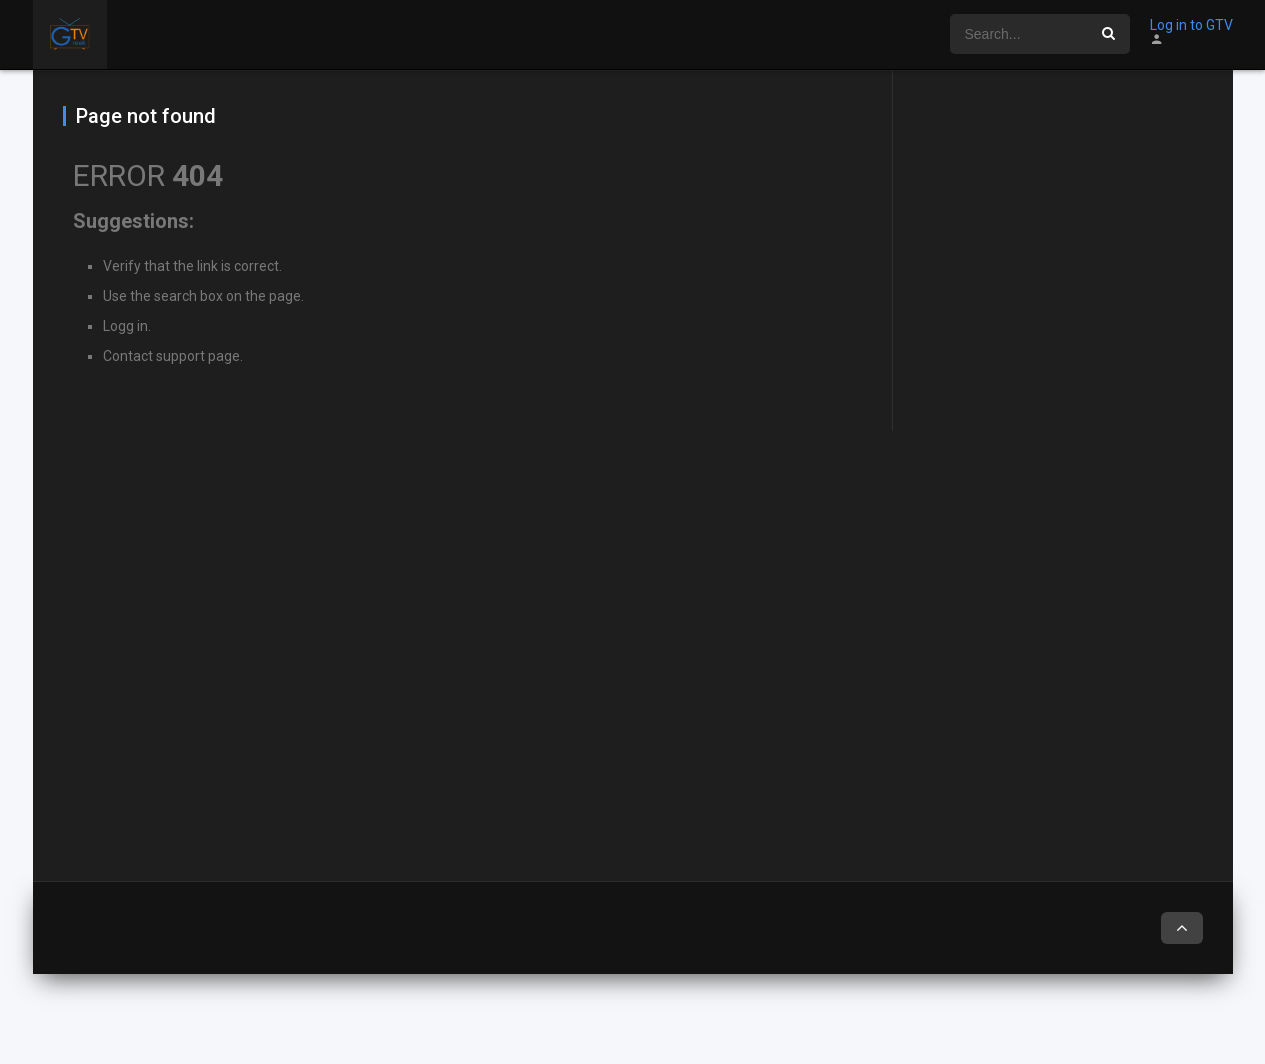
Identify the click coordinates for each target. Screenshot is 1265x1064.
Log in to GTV (1191, 25)
